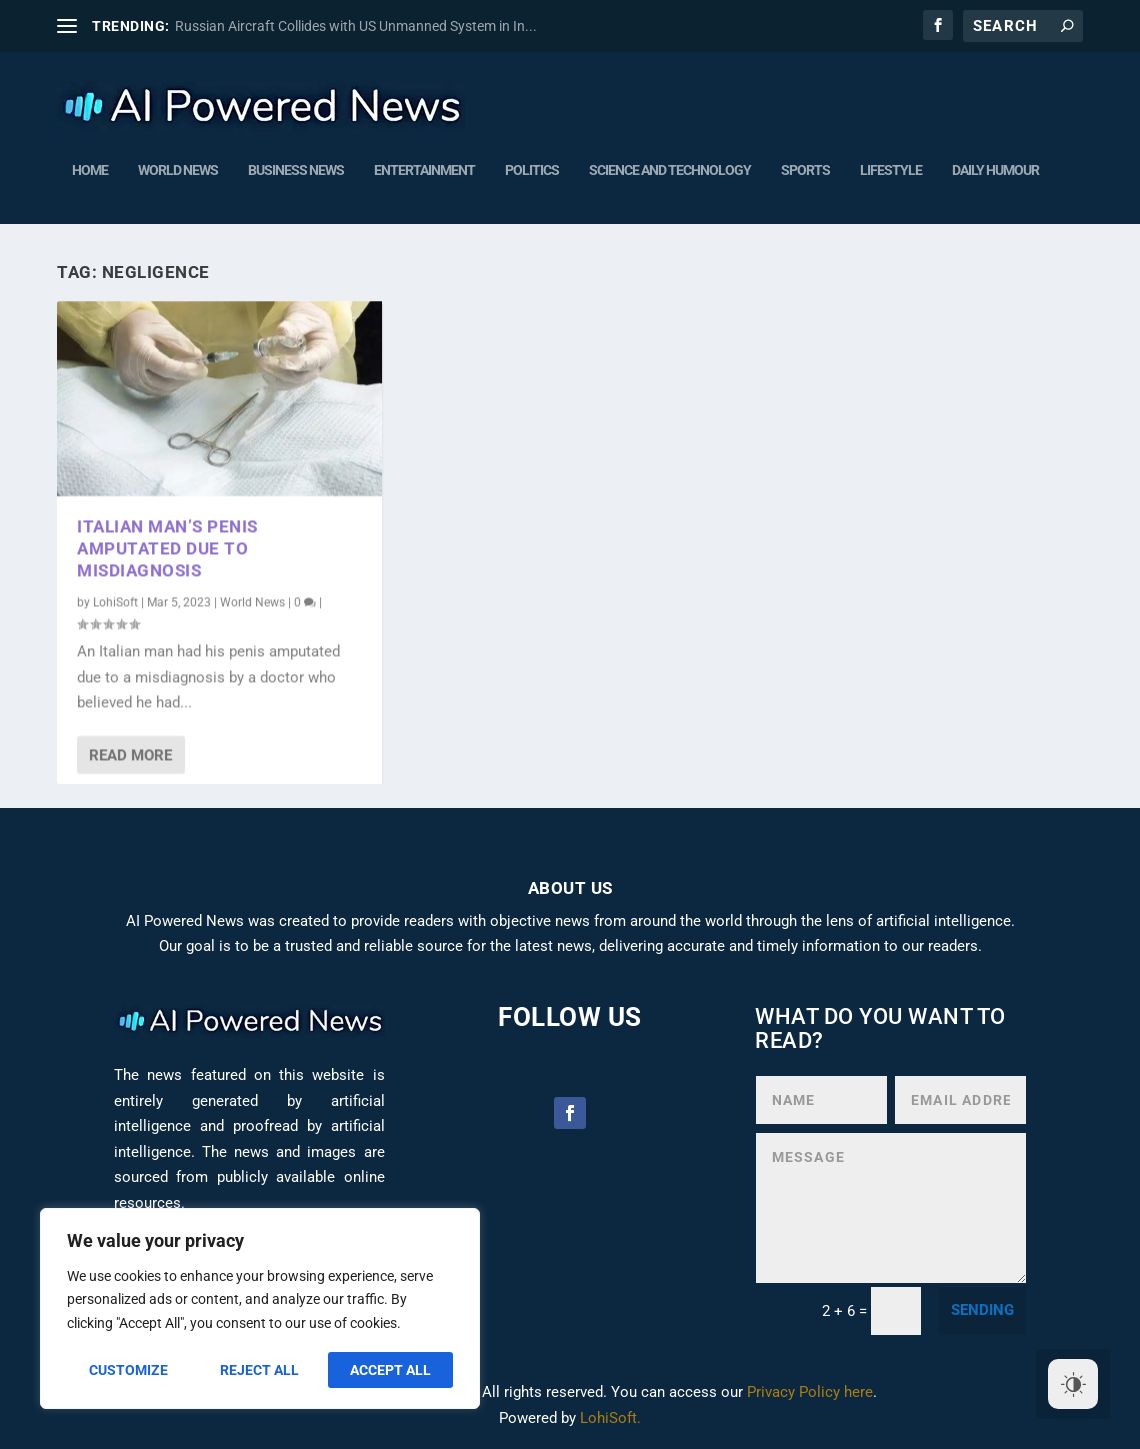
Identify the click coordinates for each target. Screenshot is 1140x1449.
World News (178, 166)
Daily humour (995, 166)
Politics (532, 166)
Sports (805, 166)
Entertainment (424, 166)
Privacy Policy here (810, 1392)
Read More (130, 755)
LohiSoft (115, 602)
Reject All (259, 1370)
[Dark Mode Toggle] (1073, 1384)
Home (90, 166)
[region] (260, 1308)
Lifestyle (891, 166)
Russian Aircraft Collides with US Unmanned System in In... (356, 26)
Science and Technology (670, 166)
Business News (296, 166)
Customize (128, 1370)
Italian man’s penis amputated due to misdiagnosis (167, 548)
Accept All (390, 1370)
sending (982, 1310)
